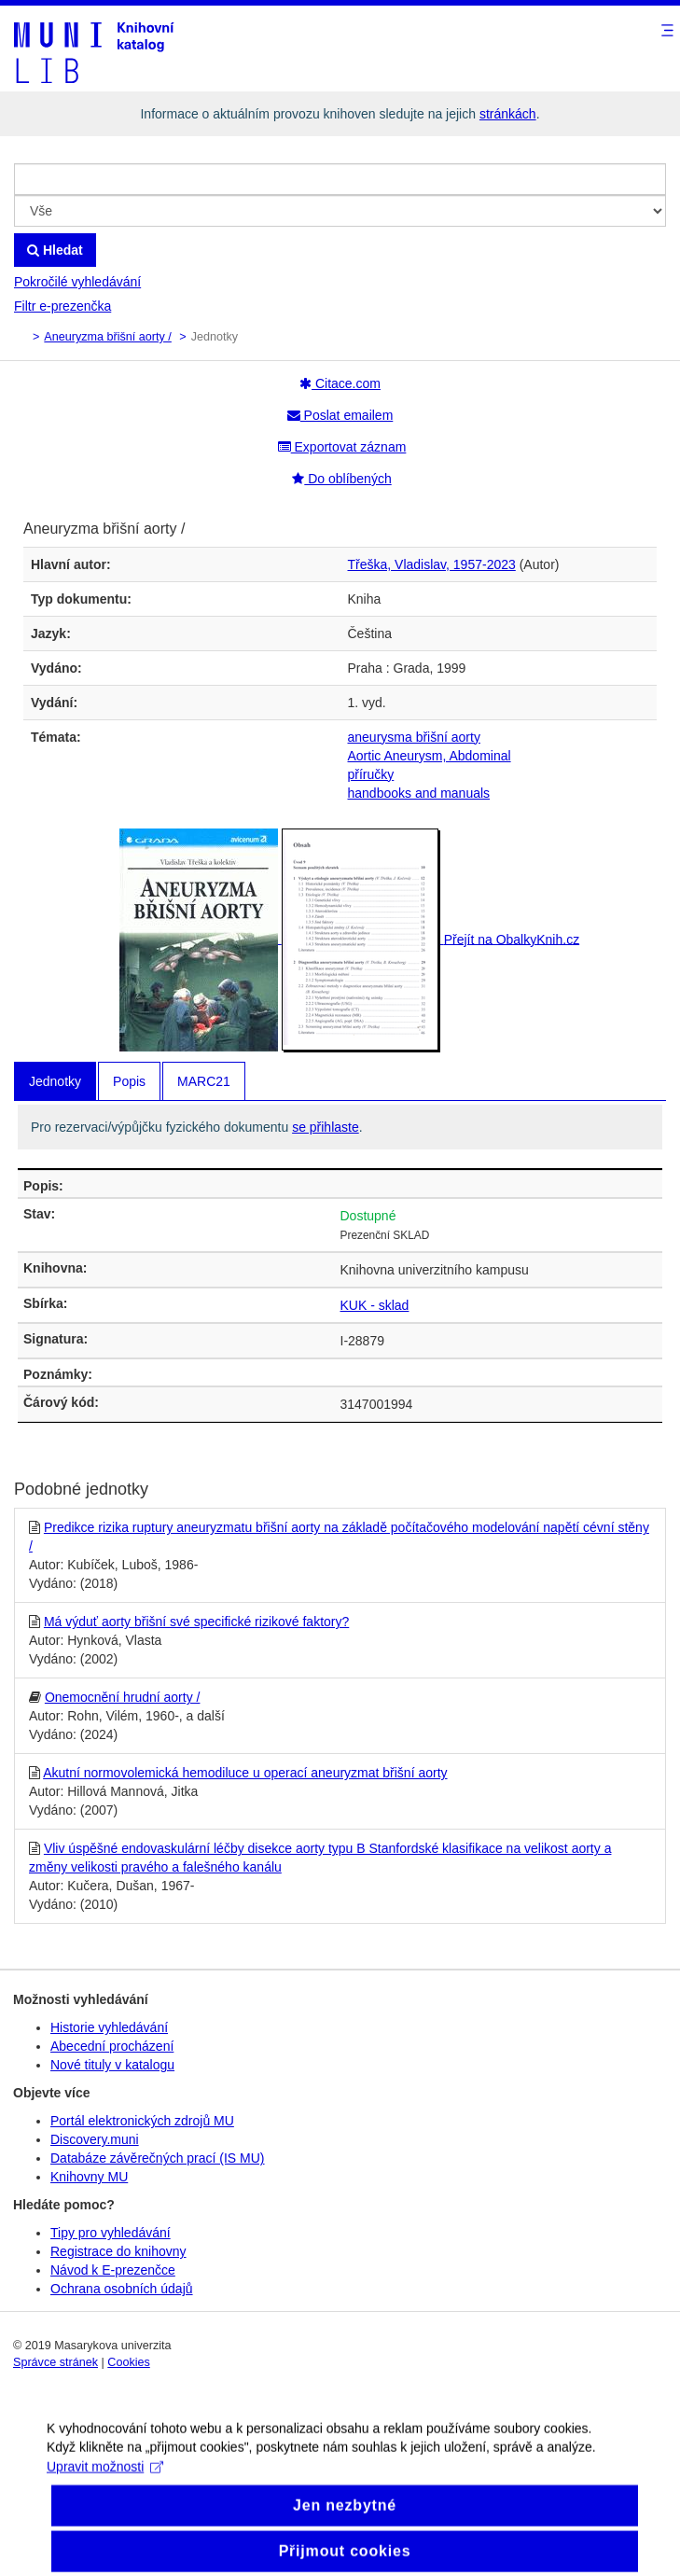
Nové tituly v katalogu (112, 2064)
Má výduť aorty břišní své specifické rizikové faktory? (196, 1621)
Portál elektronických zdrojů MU (142, 2120)
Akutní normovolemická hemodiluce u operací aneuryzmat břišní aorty (245, 1772)
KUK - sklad (374, 1305)
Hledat (55, 250)
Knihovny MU (89, 2176)
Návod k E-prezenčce (112, 2270)
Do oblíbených (341, 478)
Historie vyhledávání (109, 2027)
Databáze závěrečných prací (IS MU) (157, 2158)
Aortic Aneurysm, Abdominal (429, 755)
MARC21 (203, 1081)
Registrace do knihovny (118, 2251)
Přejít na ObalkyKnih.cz (512, 938)
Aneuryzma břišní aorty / (107, 336)
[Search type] (340, 211)
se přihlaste (325, 1127)
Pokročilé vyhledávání (77, 281)
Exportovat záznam (342, 446)
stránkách (507, 113)
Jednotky (55, 1081)
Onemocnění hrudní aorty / (123, 1697)
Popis (129, 1081)
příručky (371, 774)
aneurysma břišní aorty (414, 737)
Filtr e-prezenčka (62, 306)
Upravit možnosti (105, 2479)
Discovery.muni (94, 2139)
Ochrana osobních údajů (121, 2288)
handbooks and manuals (419, 793)
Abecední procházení (111, 2046)
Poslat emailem (340, 415)
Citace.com (340, 383)
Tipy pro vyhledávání (110, 2232)
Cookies (128, 2362)
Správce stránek (55, 2362)
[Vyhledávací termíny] (340, 179)
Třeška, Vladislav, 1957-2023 (432, 564)
